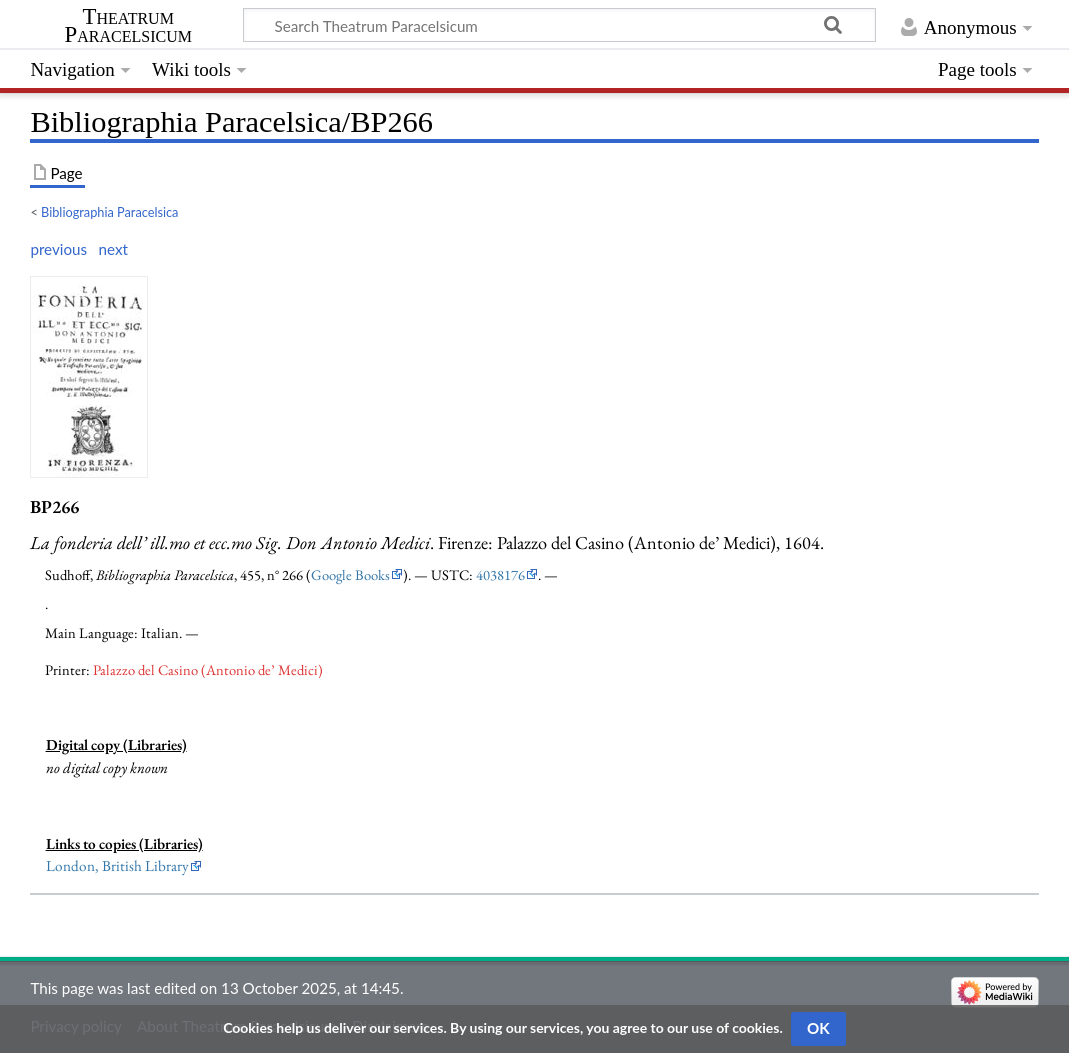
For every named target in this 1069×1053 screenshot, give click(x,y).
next (113, 249)
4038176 (500, 574)
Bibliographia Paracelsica (109, 212)
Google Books (350, 574)
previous (58, 249)
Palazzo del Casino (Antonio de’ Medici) (208, 669)
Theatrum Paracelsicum (128, 26)
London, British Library (117, 866)
